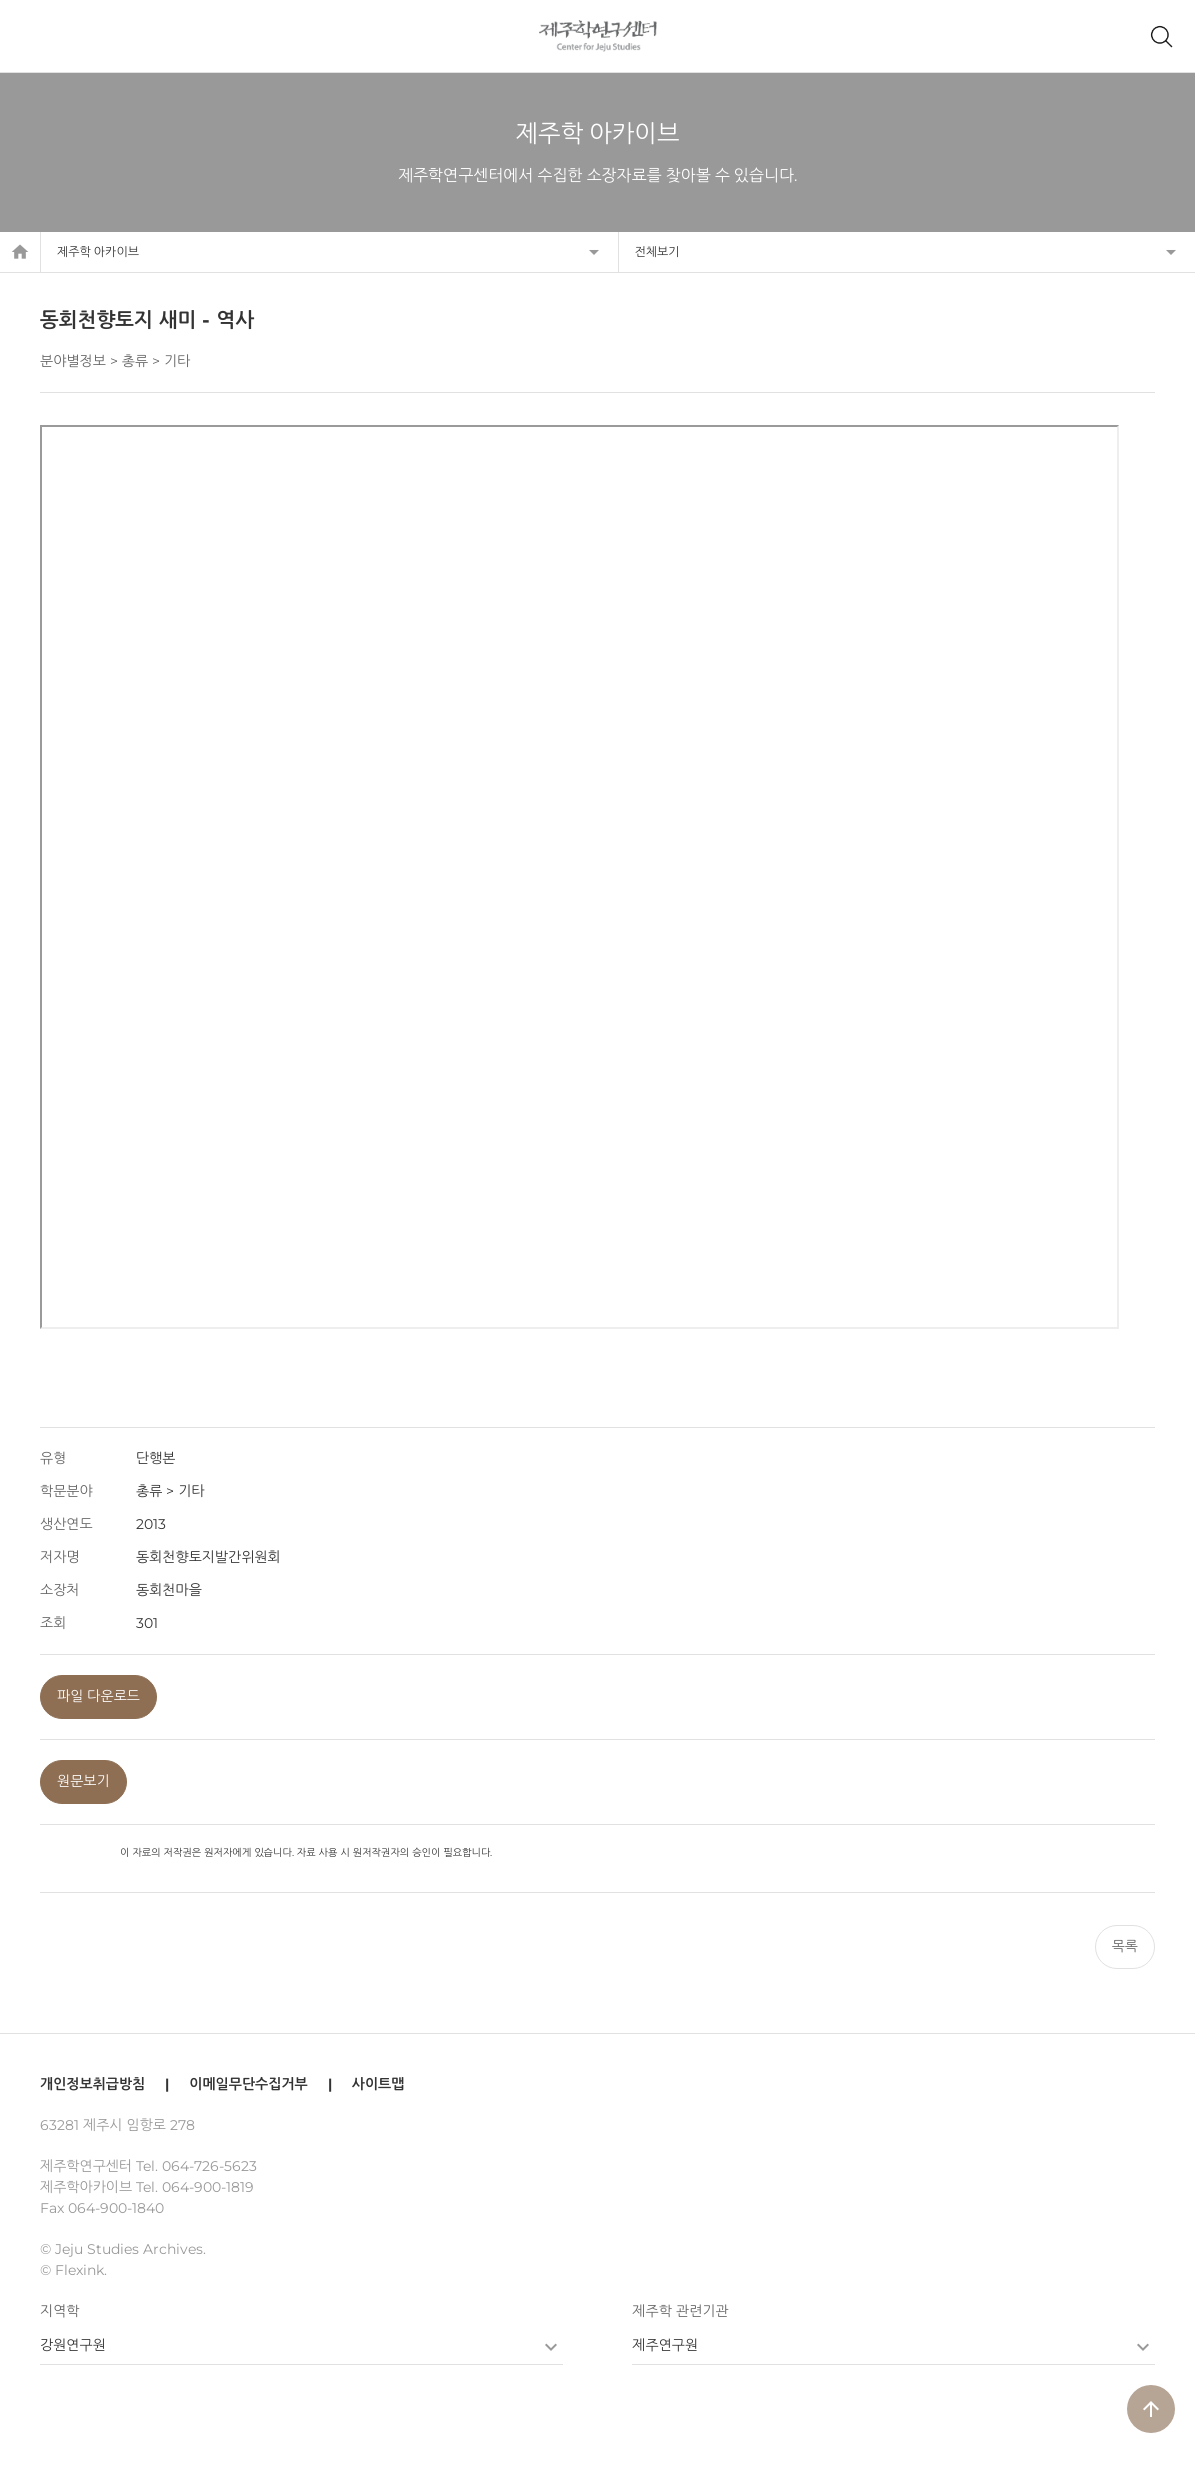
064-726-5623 (209, 2166)
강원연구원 (73, 2345)
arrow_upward (1151, 2409)
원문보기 (83, 1781)
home (20, 252)
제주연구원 (665, 2345)
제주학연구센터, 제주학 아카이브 (597, 36)
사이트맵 (378, 2084)
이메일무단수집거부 (248, 2084)
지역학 (59, 2311)
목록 (1125, 1946)
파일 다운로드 (98, 1696)
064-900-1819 (208, 2187)
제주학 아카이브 (98, 251)
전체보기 (657, 251)
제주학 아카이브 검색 (1161, 36)
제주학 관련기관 (680, 2311)
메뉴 (34, 36)
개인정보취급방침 (92, 2084)
